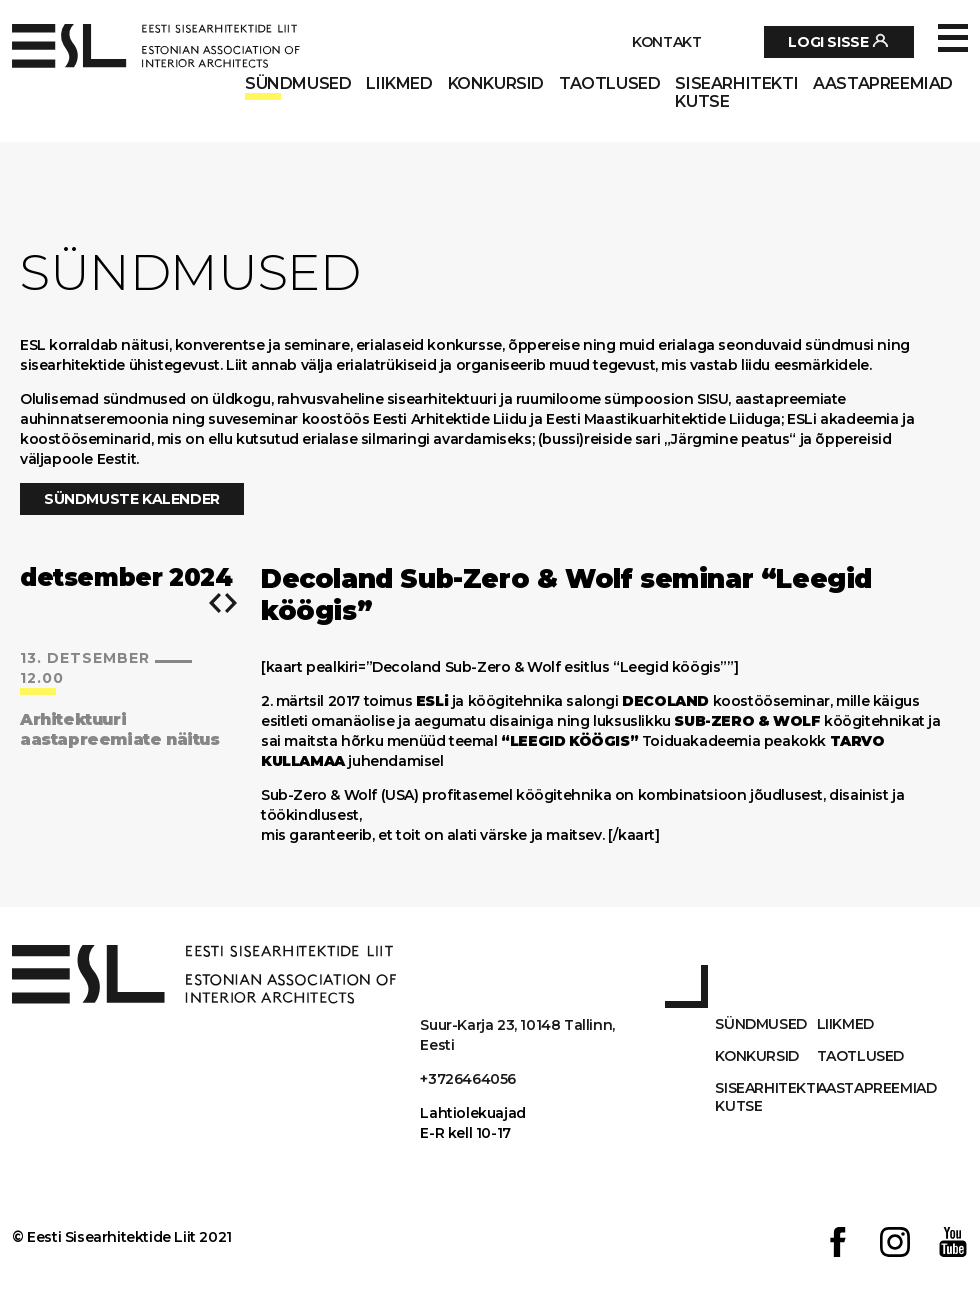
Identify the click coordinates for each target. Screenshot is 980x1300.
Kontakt (666, 42)
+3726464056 (468, 1079)
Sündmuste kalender (132, 499)
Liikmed (399, 84)
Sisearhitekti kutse (736, 93)
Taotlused (609, 84)
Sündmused (298, 84)
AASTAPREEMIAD (883, 84)
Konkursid (496, 84)
